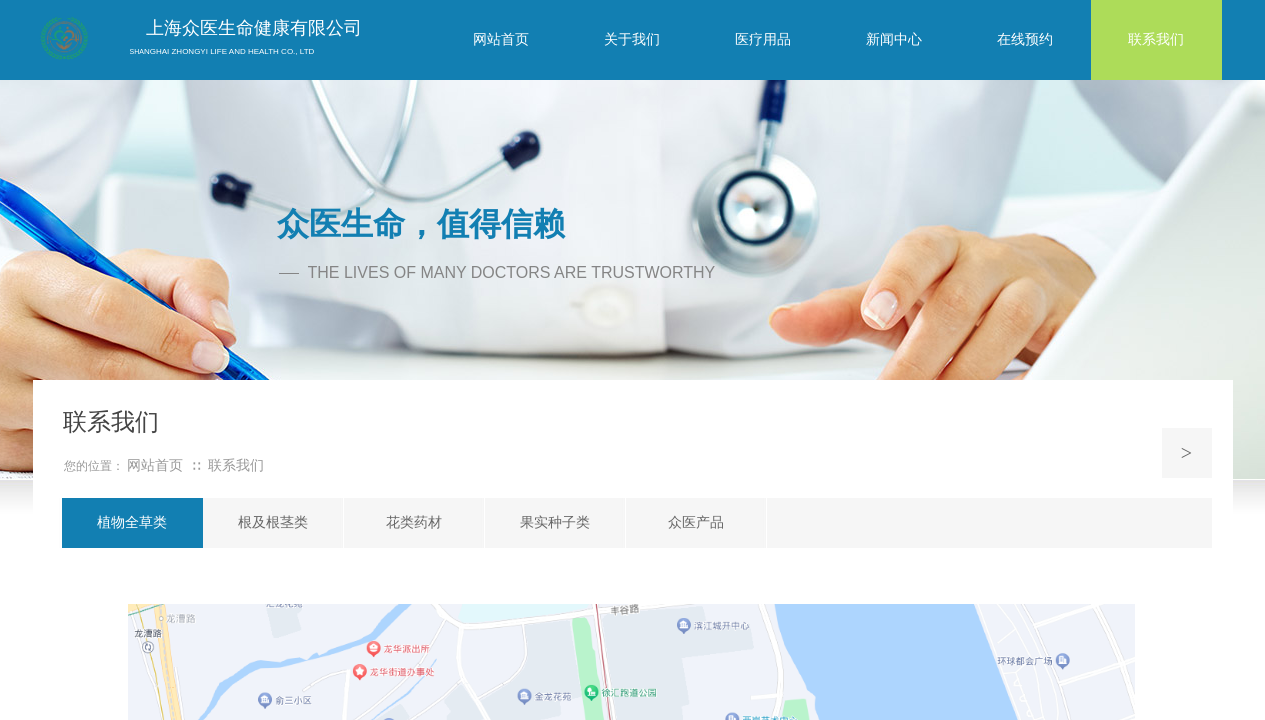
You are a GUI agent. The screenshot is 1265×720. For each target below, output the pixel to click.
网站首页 (155, 465)
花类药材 (414, 522)
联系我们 (236, 465)
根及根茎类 (273, 522)
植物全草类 (132, 522)
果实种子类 (555, 522)
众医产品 (696, 522)
